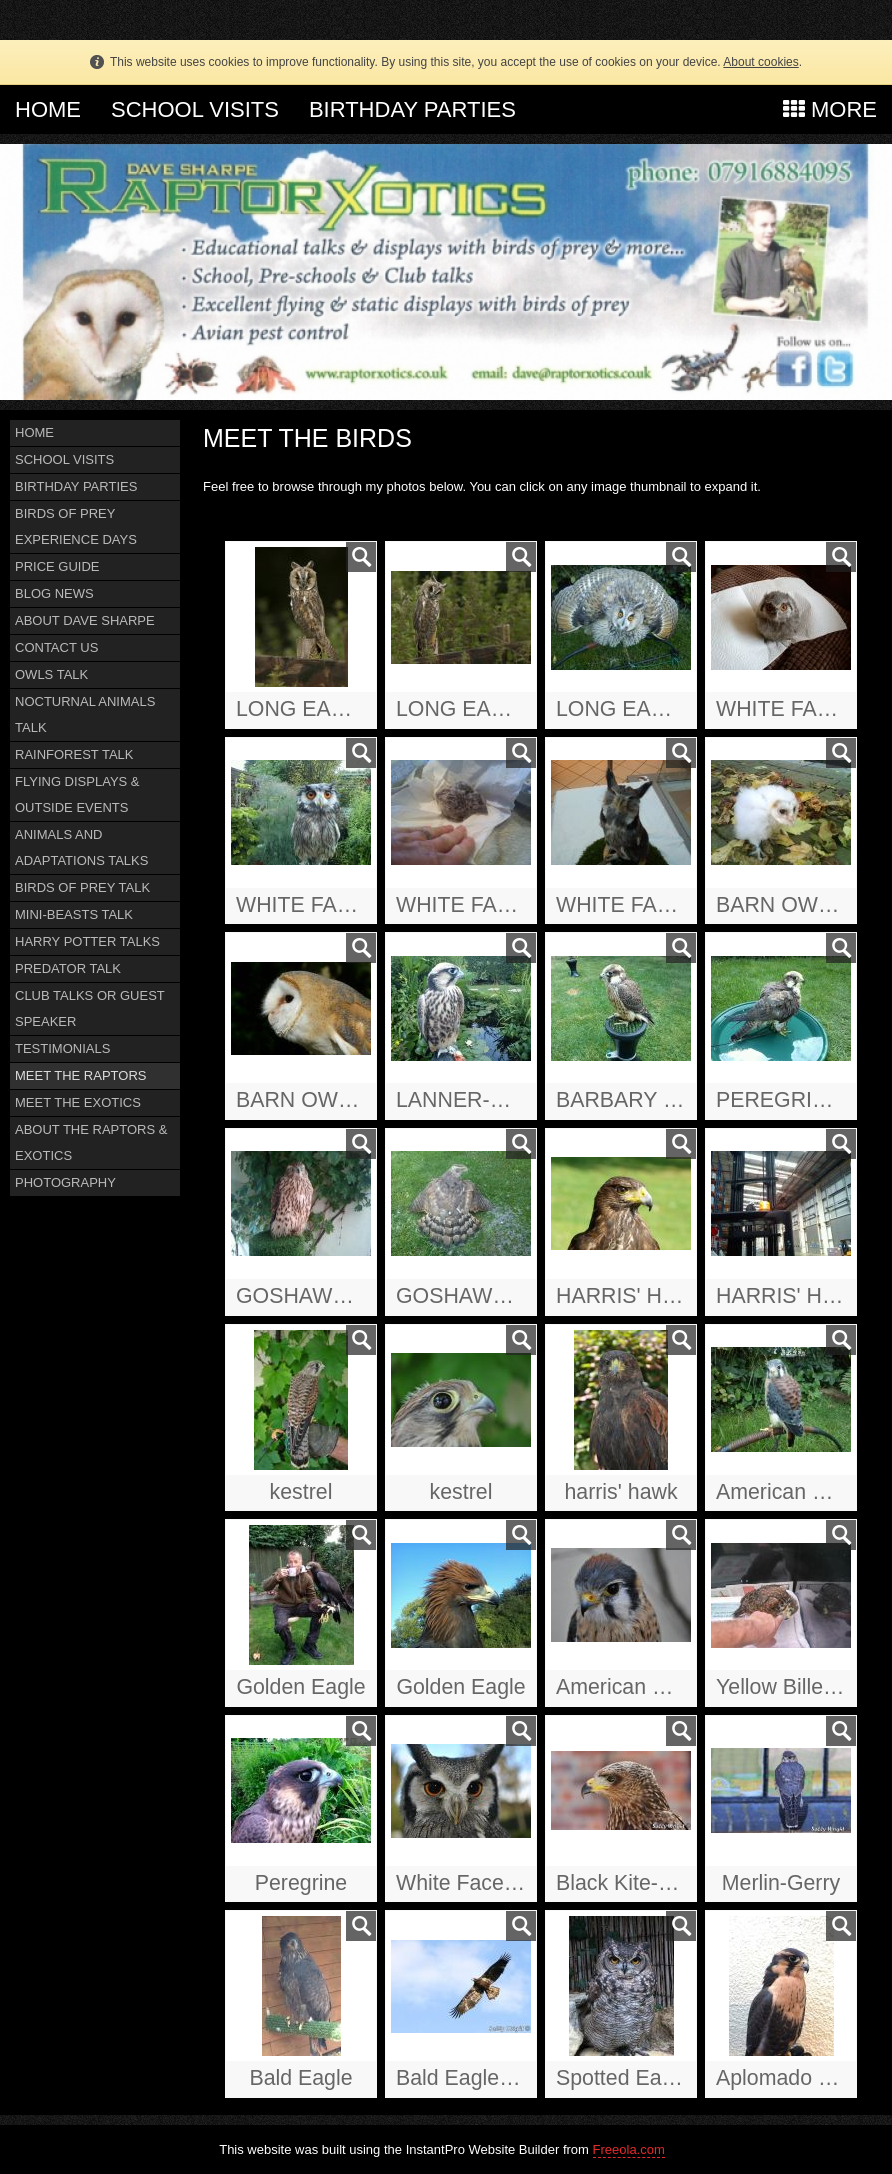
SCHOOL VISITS (195, 109)
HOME (48, 109)
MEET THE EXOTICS (78, 1102)
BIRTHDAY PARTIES (412, 109)
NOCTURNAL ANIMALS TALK (85, 714)
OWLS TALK (51, 674)
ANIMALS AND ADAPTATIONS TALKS (81, 847)
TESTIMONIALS (62, 1048)
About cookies (760, 62)
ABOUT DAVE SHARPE (85, 620)
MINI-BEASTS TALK (74, 914)
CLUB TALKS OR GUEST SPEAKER (90, 1008)
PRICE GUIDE (57, 566)
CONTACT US (56, 647)
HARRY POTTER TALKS (87, 941)
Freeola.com (629, 2149)
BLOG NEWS (54, 593)
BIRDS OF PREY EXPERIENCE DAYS (76, 526)
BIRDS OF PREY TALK (82, 887)
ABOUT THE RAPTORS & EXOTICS (91, 1142)
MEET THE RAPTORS (80, 1075)
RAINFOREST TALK (74, 754)
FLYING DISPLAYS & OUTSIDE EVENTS (77, 794)
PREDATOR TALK (68, 968)
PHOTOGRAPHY (65, 1182)
